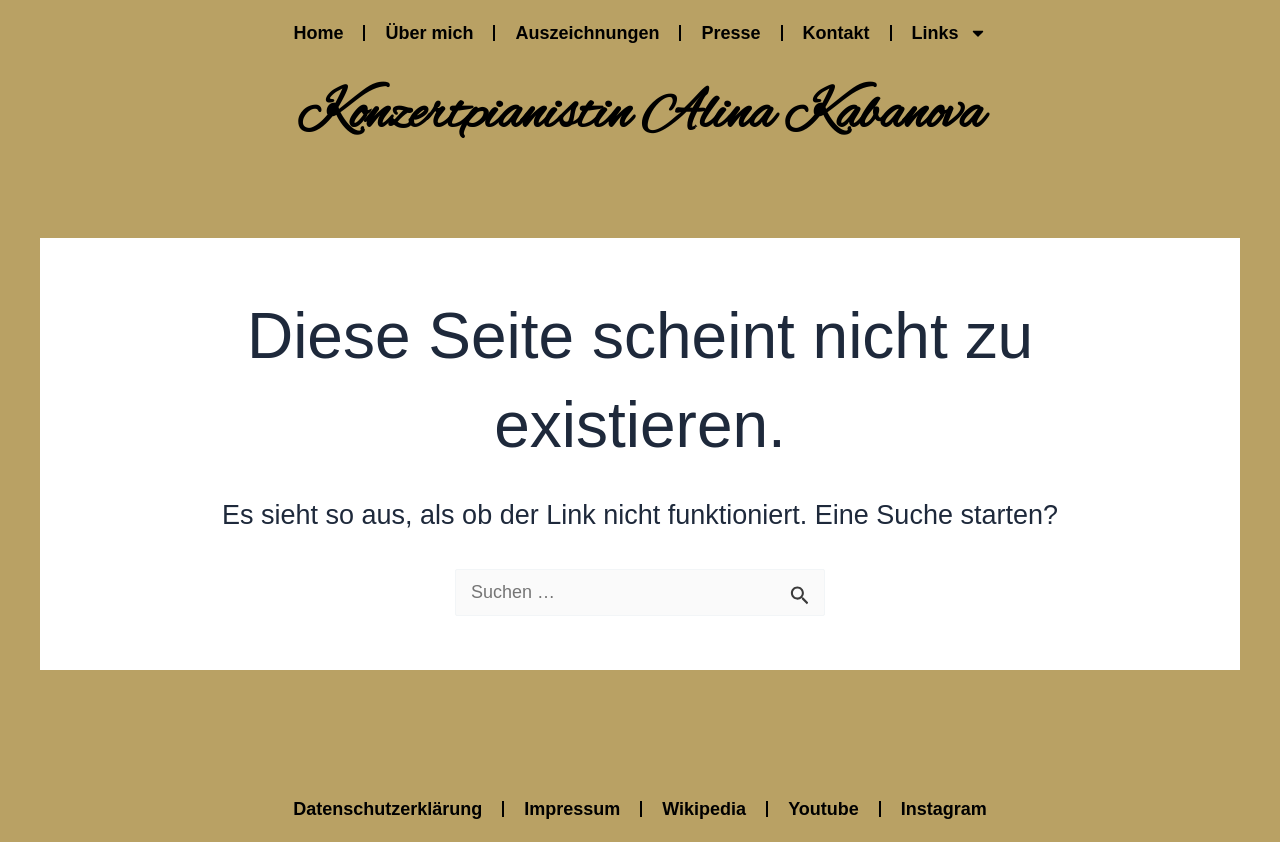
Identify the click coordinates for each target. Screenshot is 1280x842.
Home (318, 33)
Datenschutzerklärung (387, 809)
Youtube (823, 809)
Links (949, 33)
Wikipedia (704, 809)
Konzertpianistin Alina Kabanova (640, 115)
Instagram (944, 809)
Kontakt (836, 33)
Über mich (429, 33)
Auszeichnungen (587, 33)
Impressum (572, 809)
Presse (730, 33)
